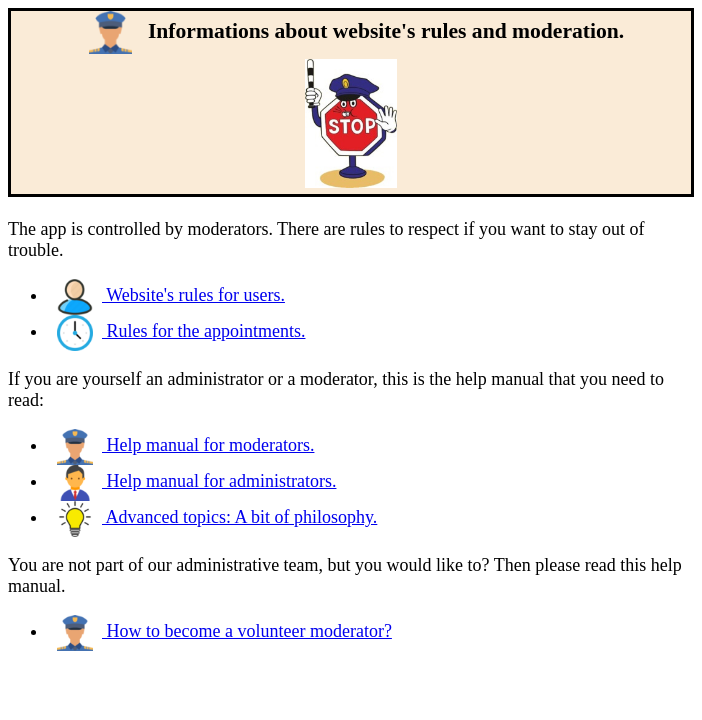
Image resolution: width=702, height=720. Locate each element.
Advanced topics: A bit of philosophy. (217, 517)
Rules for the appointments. (181, 331)
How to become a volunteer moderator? (224, 631)
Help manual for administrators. (196, 481)
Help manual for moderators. (185, 445)
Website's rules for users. (171, 295)
